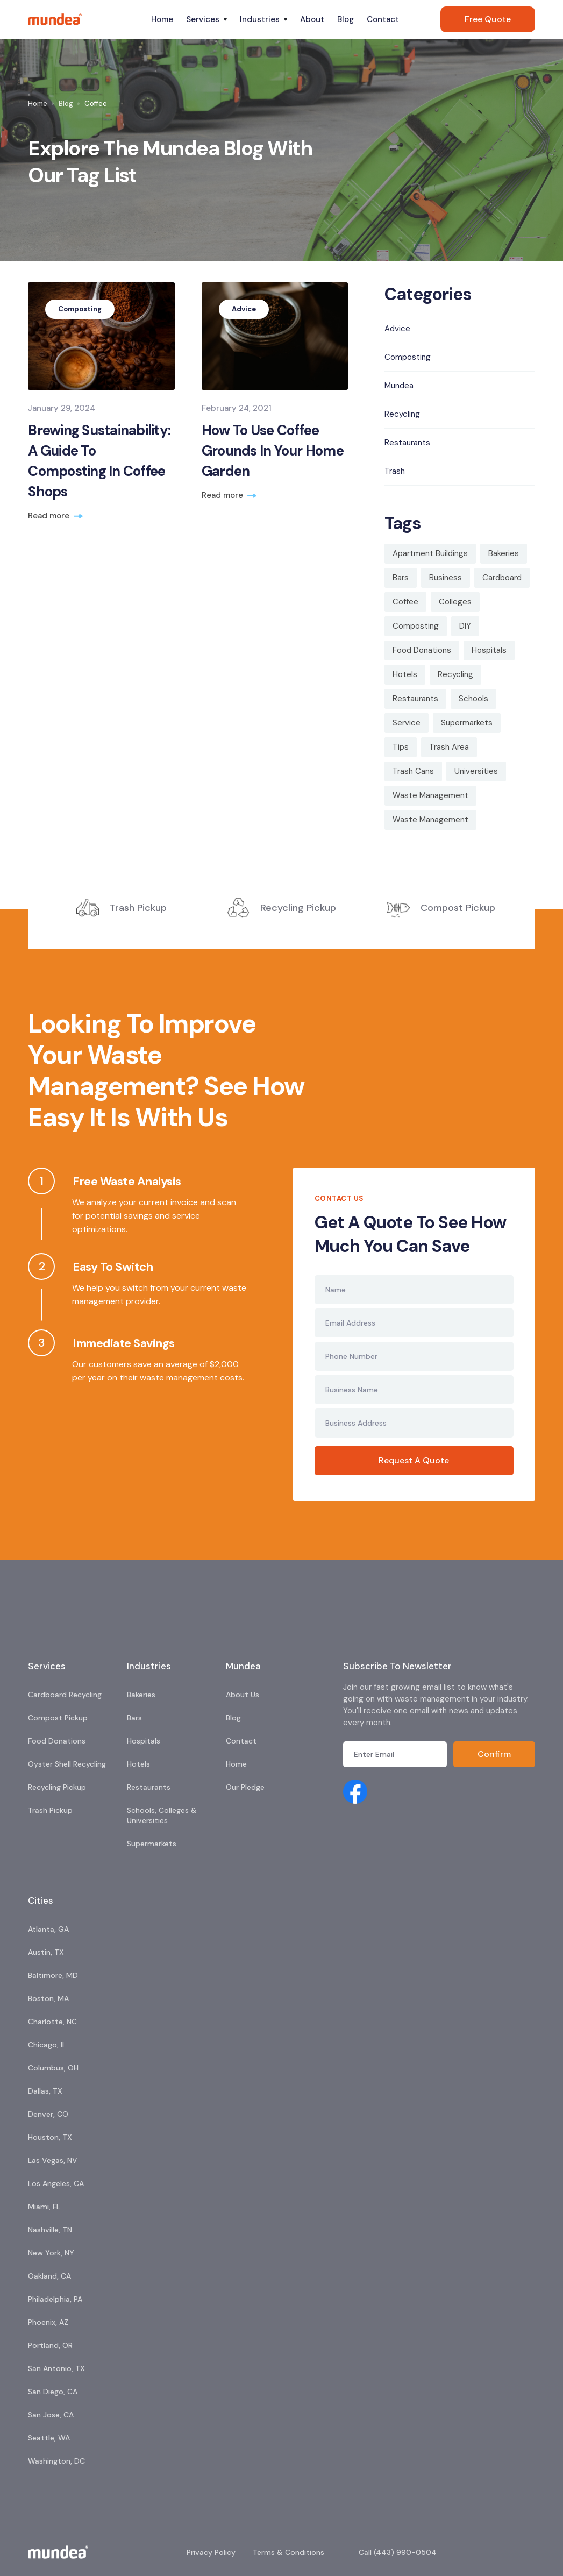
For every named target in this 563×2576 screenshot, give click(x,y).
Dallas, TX (45, 2091)
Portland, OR (50, 2345)
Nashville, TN (50, 2230)
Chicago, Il (46, 2045)
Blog (345, 19)
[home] (86, 19)
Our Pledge (245, 1787)
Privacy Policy (211, 2552)
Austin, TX (46, 1952)
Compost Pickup (58, 1718)
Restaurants (148, 1787)
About (312, 19)
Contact (383, 19)
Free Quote (488, 19)
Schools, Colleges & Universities (162, 1815)
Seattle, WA (49, 2438)
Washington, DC (56, 2461)
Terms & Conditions (288, 2552)
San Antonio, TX (56, 2368)
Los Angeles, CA (56, 2183)
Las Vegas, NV (52, 2160)
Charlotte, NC (52, 2021)
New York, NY (51, 2253)
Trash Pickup (50, 1810)
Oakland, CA (49, 2276)
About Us (242, 1694)
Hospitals (143, 1741)
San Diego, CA (52, 2391)
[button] (206, 19)
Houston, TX (50, 2137)
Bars (134, 1718)
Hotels (138, 1764)
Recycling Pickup (57, 1787)
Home (162, 19)
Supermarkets (151, 1843)
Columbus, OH (53, 2068)
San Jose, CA (51, 2415)
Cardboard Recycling (65, 1694)
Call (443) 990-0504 (398, 2552)
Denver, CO (48, 2114)
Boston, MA (48, 1998)
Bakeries (141, 1694)
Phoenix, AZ (48, 2322)
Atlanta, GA (48, 1929)
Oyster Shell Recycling (67, 1764)
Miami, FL (44, 2206)
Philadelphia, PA (55, 2299)
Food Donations (56, 1741)
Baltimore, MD (53, 1975)
